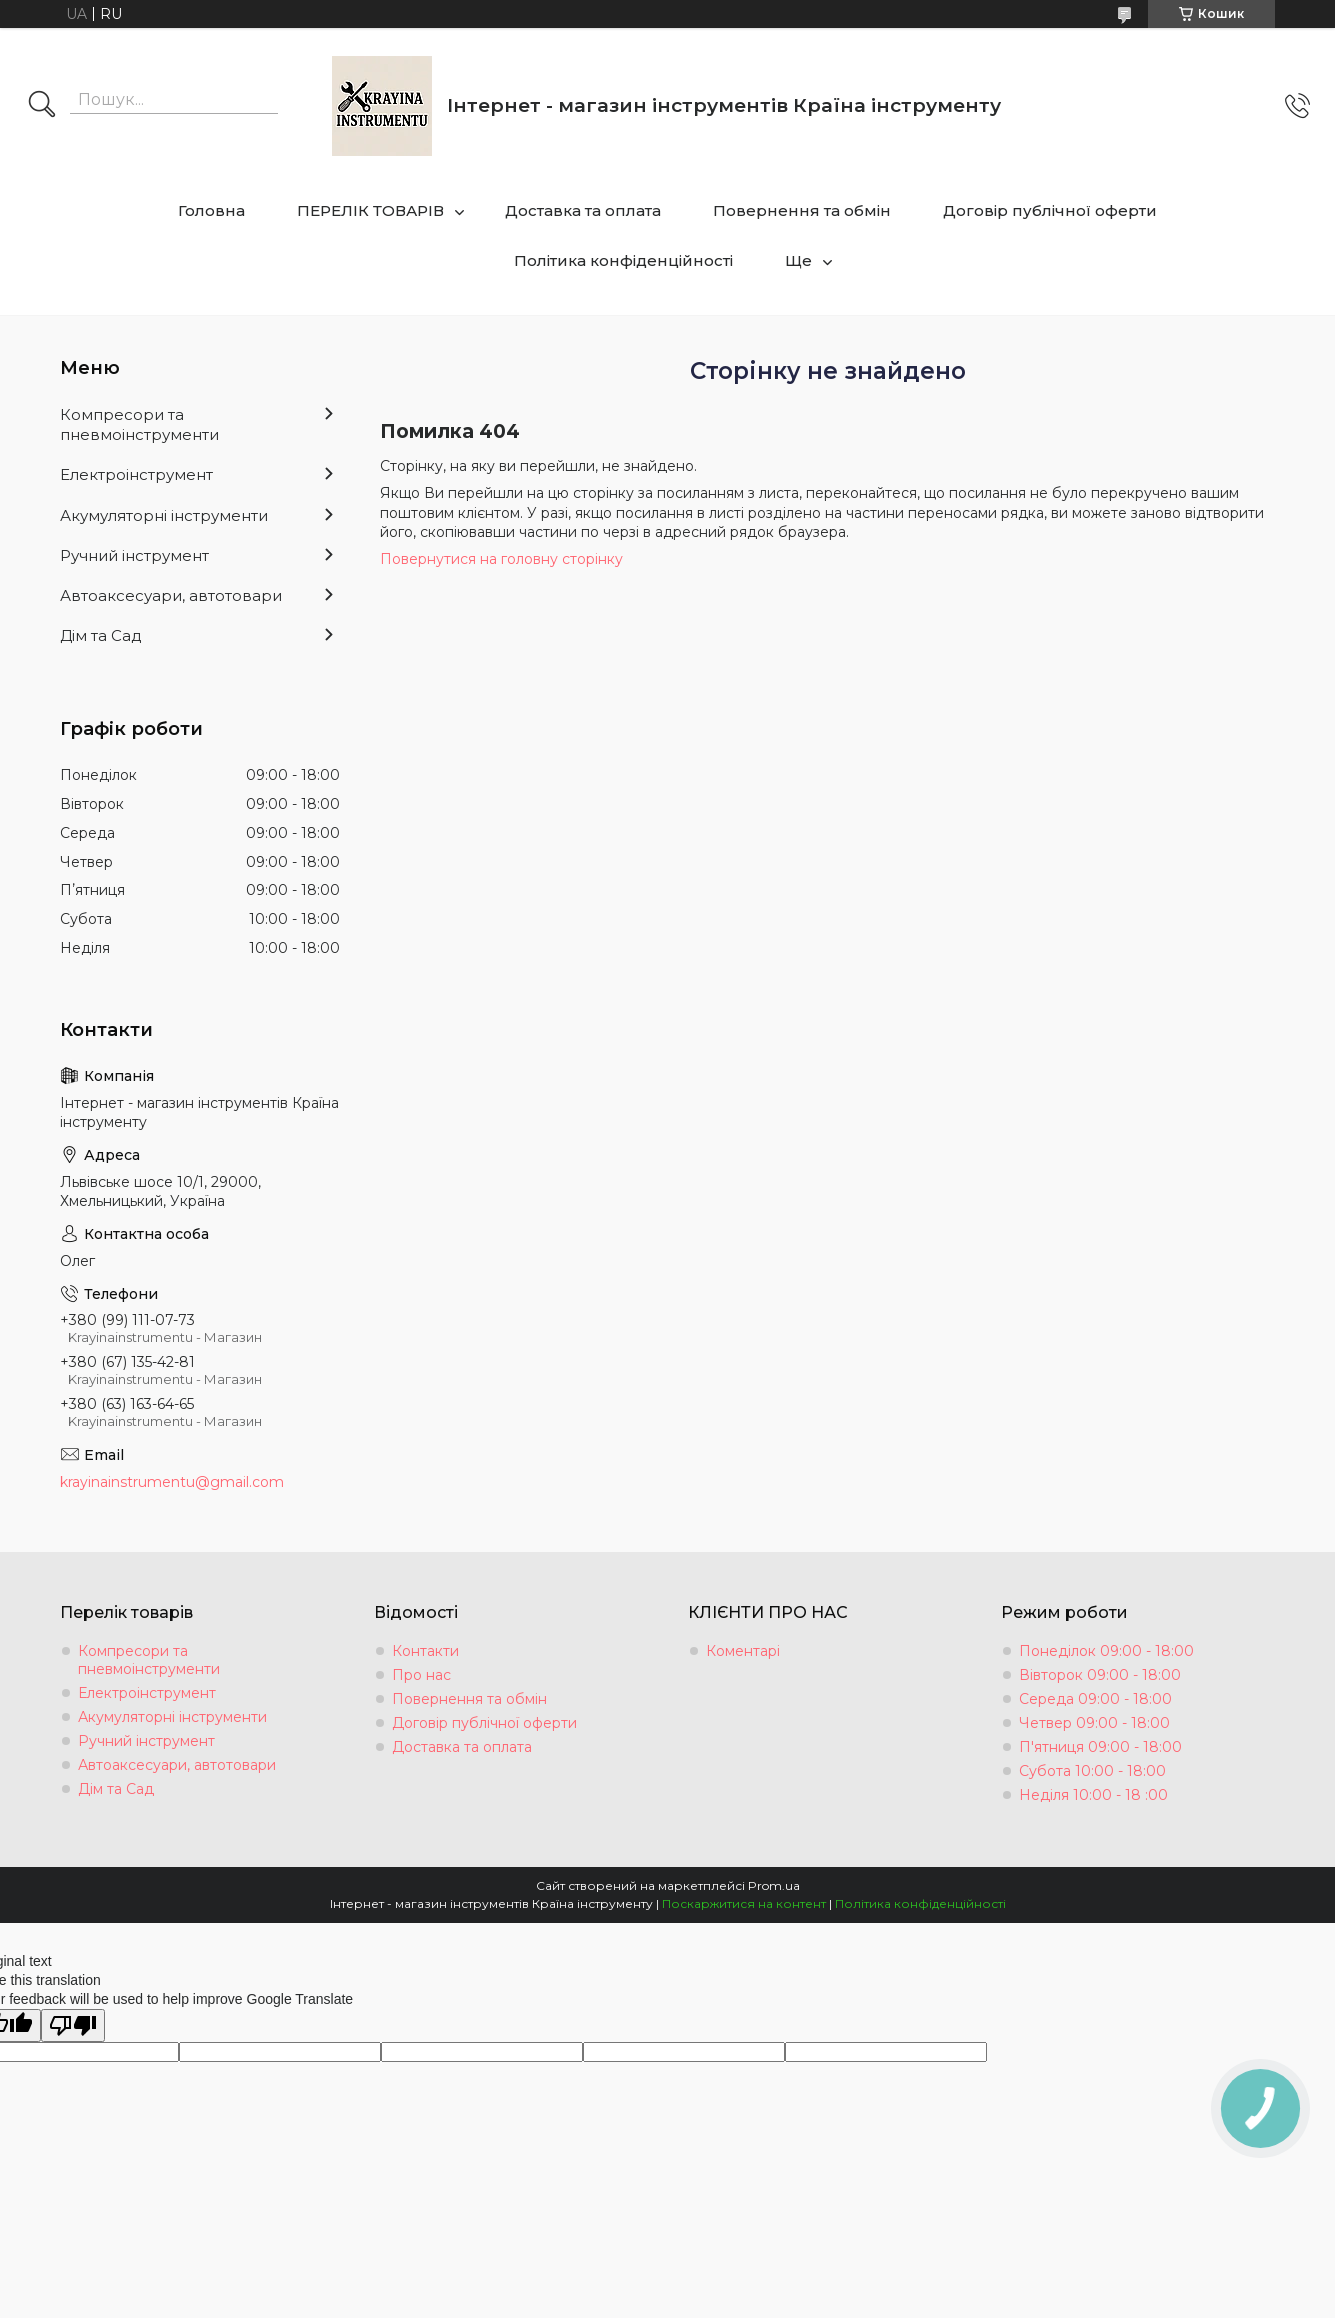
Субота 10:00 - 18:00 (1092, 1771)
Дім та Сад (101, 635)
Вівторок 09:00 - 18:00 (1100, 1675)
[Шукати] (42, 106)
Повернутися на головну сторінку (501, 559)
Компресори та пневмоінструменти (139, 424)
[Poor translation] (73, 2025)
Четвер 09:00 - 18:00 (1094, 1723)
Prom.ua (774, 1885)
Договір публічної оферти (1050, 210)
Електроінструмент (136, 474)
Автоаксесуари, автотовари (171, 595)
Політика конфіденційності (623, 260)
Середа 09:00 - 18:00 (1095, 1699)
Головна (211, 210)
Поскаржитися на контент (744, 1903)
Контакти (425, 1651)
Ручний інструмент (134, 555)
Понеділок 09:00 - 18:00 (1106, 1651)
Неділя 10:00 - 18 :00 (1093, 1795)
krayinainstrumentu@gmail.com (172, 1482)
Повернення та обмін (802, 210)
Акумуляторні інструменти (164, 515)
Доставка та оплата (583, 210)
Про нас (421, 1675)
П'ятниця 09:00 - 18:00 (1100, 1747)
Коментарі (743, 1651)
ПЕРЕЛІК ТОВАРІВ (370, 210)
